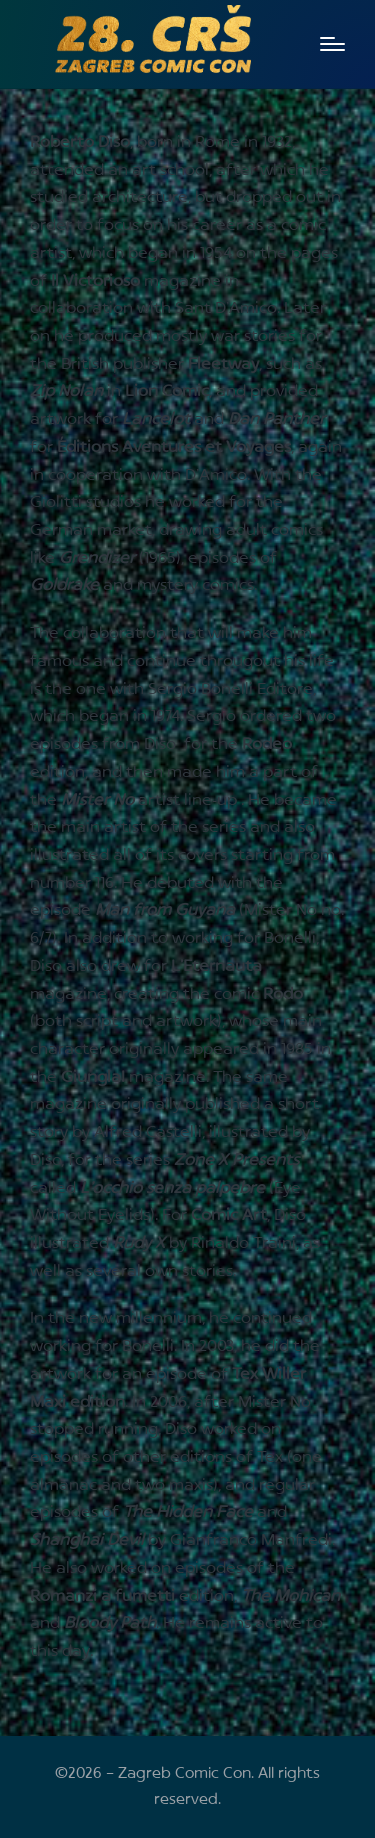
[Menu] (332, 44)
